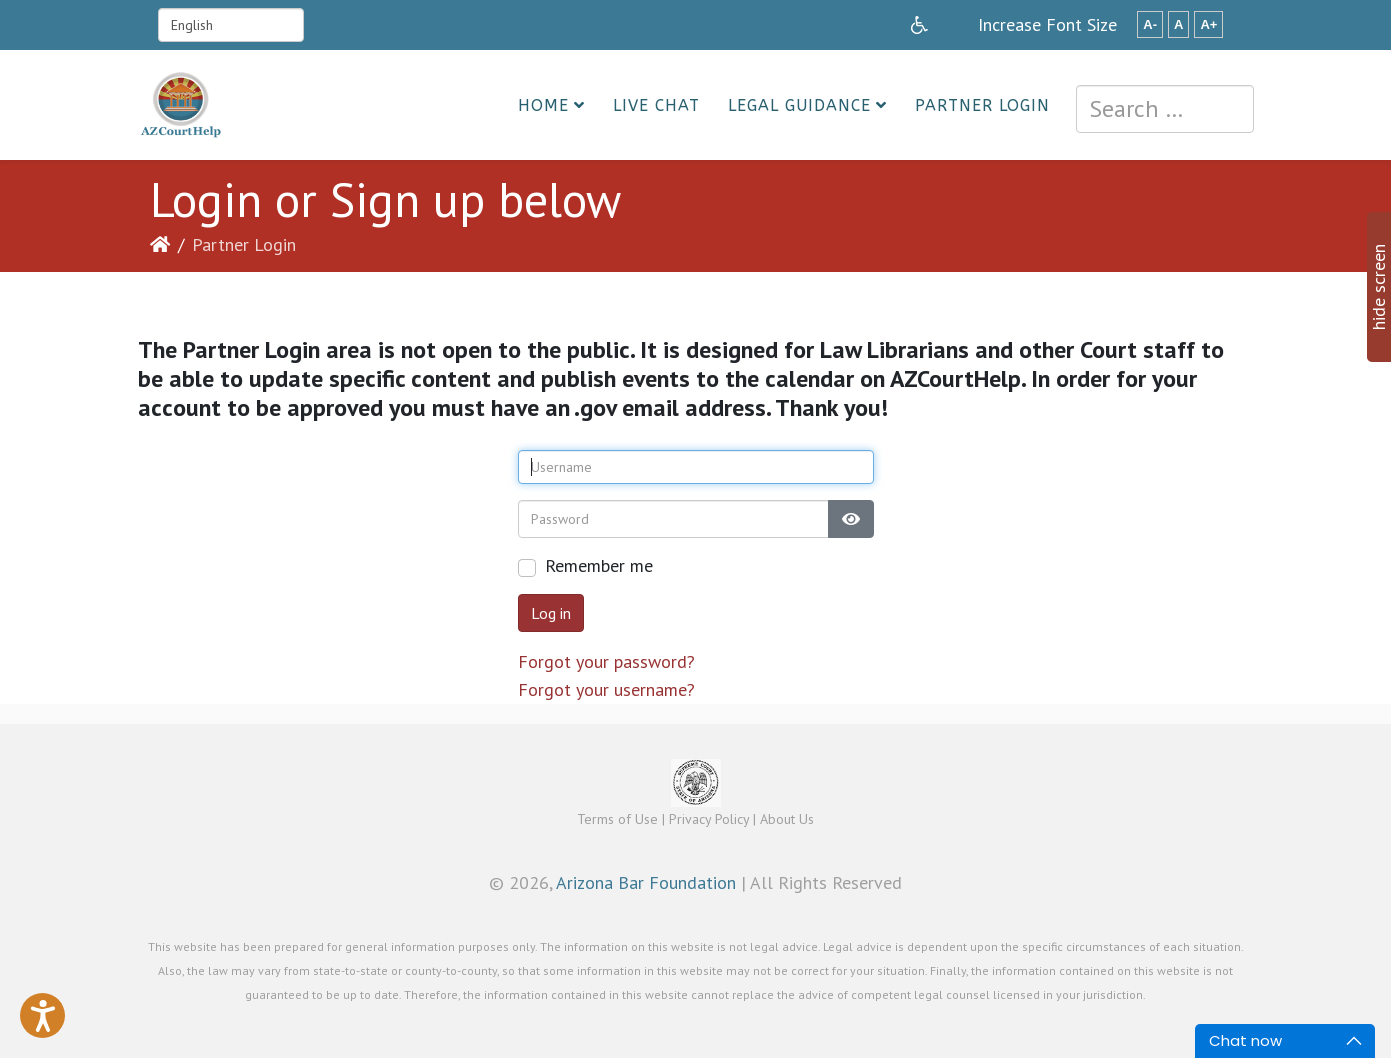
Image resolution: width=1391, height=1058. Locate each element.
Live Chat (656, 105)
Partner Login (982, 105)
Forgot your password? (606, 661)
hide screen (1378, 287)
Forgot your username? (606, 689)
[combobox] (1165, 109)
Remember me (599, 565)
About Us (787, 819)
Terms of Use (617, 819)
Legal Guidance (799, 105)
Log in (551, 613)
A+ (1208, 24)
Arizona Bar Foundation (646, 882)
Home (543, 105)
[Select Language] (231, 25)
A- (1150, 24)
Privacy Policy (709, 819)
